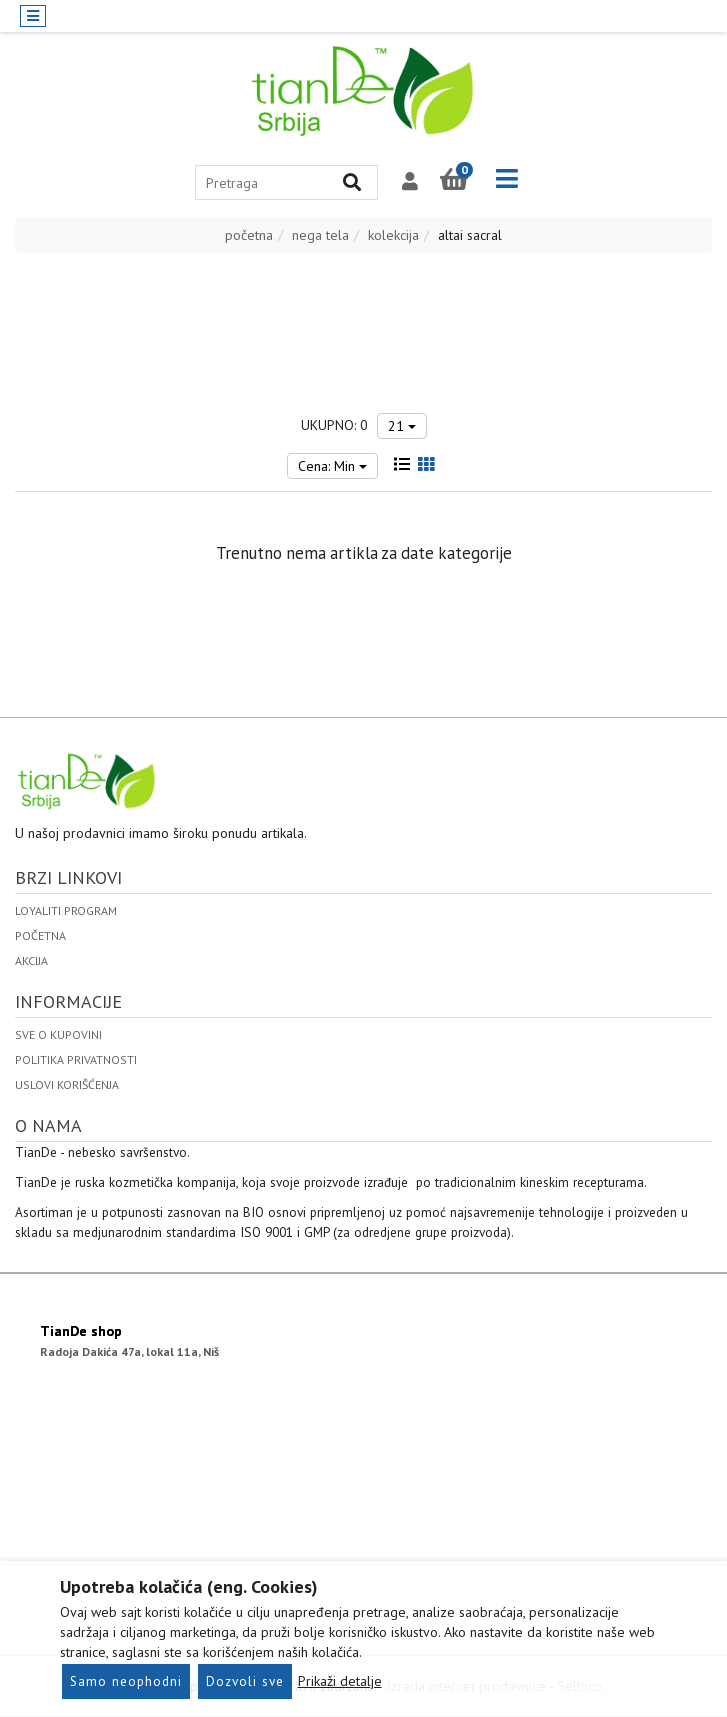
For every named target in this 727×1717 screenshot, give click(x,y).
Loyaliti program (66, 910)
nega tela (320, 235)
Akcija (31, 960)
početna (249, 235)
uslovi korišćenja (67, 1084)
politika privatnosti (76, 1059)
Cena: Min (332, 466)
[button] (410, 182)
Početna (40, 935)
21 (402, 426)
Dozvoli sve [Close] (245, 1681)
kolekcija (393, 235)
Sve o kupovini (58, 1034)
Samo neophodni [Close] (126, 1681)
